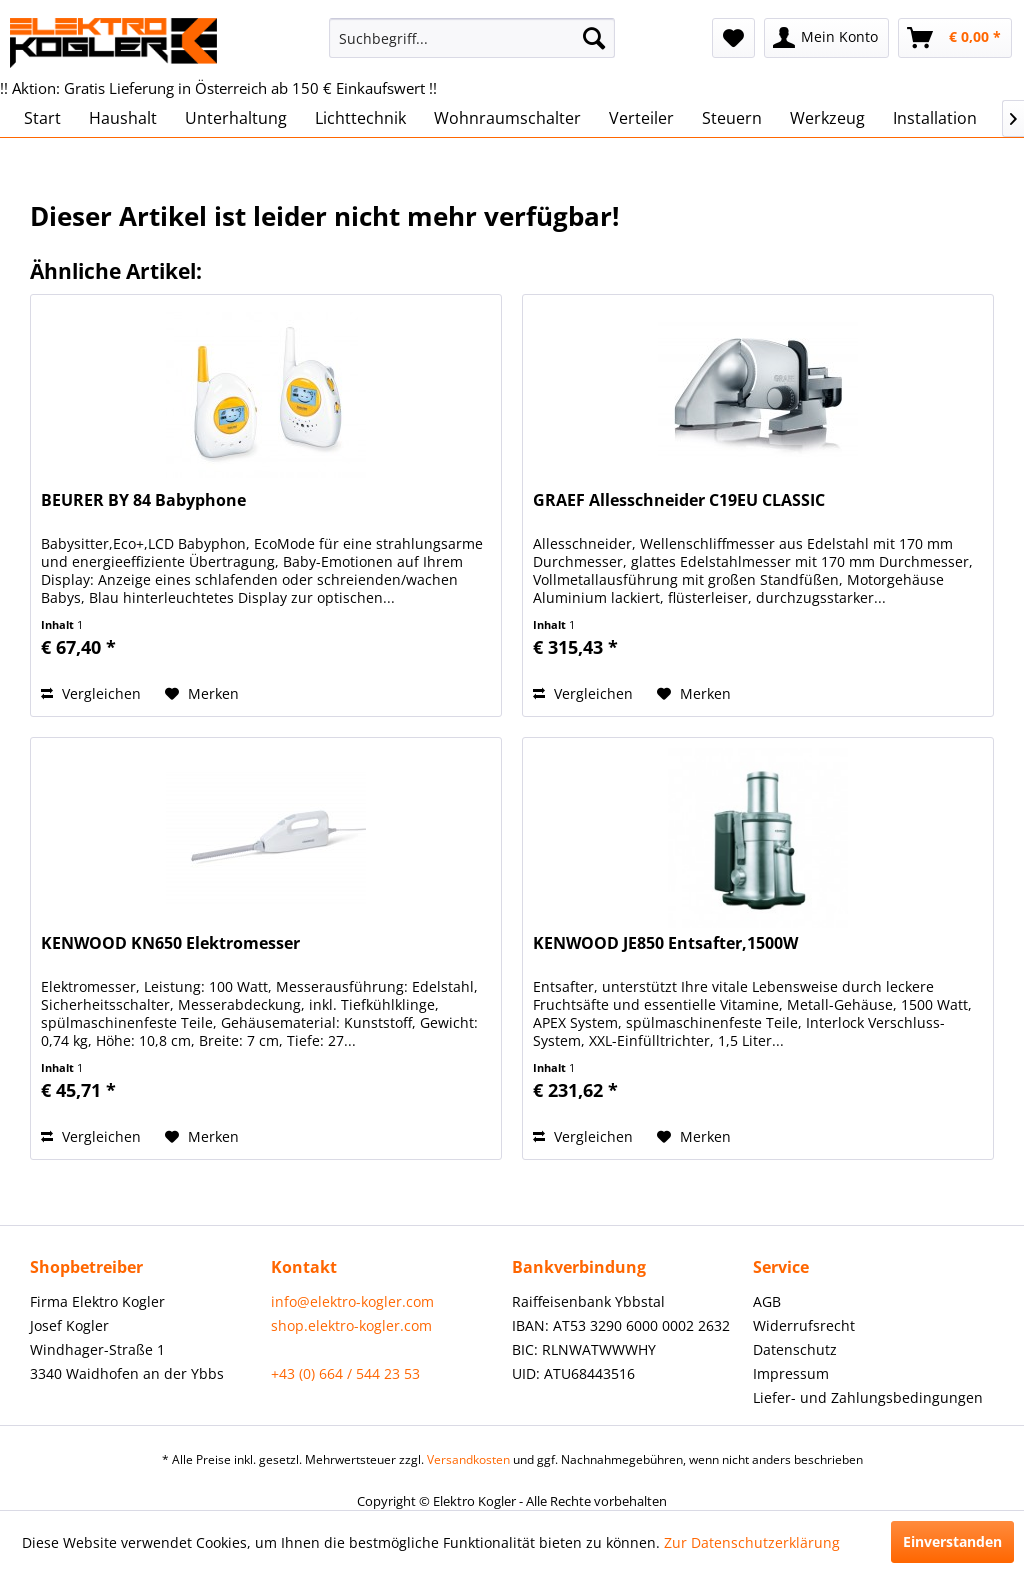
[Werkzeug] (827, 118)
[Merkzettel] (733, 38)
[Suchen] (594, 38)
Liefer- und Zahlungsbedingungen (868, 1397)
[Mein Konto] (826, 38)
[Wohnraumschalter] (507, 118)
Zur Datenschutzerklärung (752, 1542)
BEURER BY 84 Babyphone (143, 500)
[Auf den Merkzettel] (202, 694)
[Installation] (935, 118)
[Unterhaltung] (236, 118)
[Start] (42, 118)
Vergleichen (91, 693)
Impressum (791, 1373)
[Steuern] (732, 118)
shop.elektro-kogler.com (351, 1325)
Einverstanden (952, 1541)
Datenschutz (795, 1349)
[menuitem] (472, 38)
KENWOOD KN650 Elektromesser (170, 943)
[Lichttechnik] (360, 118)
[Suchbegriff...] (472, 38)
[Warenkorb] (955, 38)
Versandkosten (468, 1459)
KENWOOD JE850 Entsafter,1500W (665, 943)
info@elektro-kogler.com (352, 1301)
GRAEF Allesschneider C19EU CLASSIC (679, 500)
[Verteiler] (641, 118)
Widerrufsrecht (804, 1325)
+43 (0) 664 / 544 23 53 (345, 1373)
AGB (767, 1301)
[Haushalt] (123, 118)
